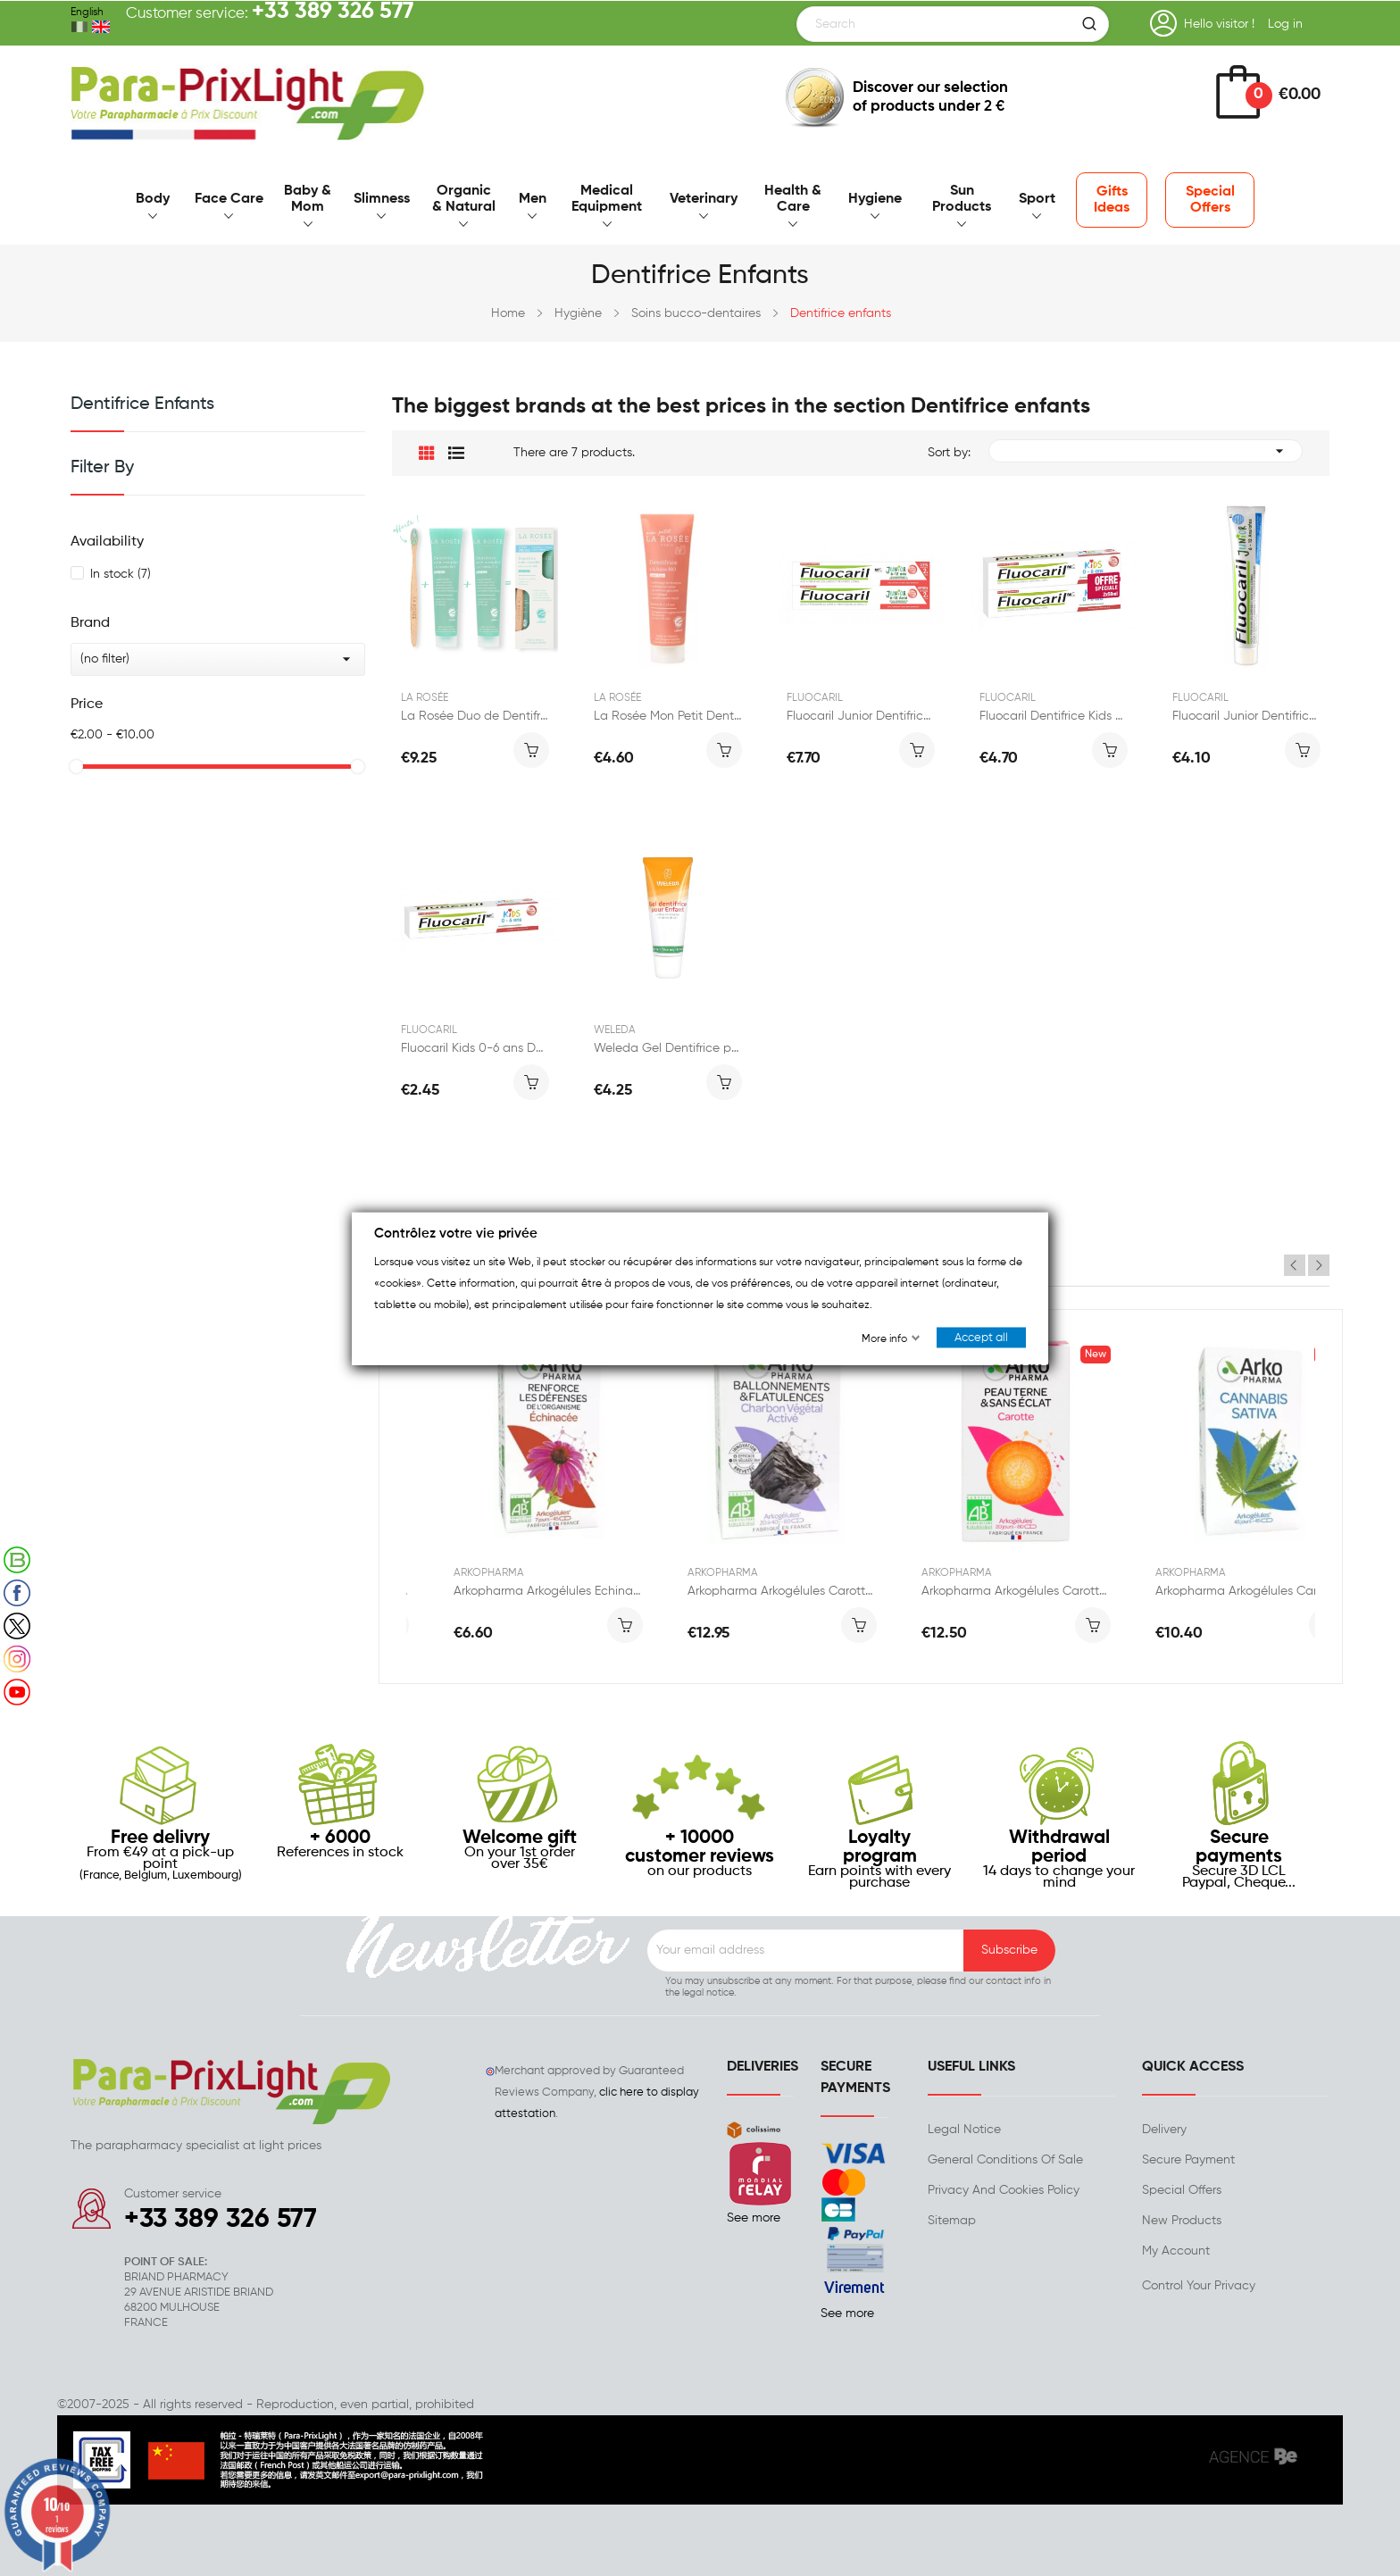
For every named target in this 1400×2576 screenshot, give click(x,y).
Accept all (981, 1337)
